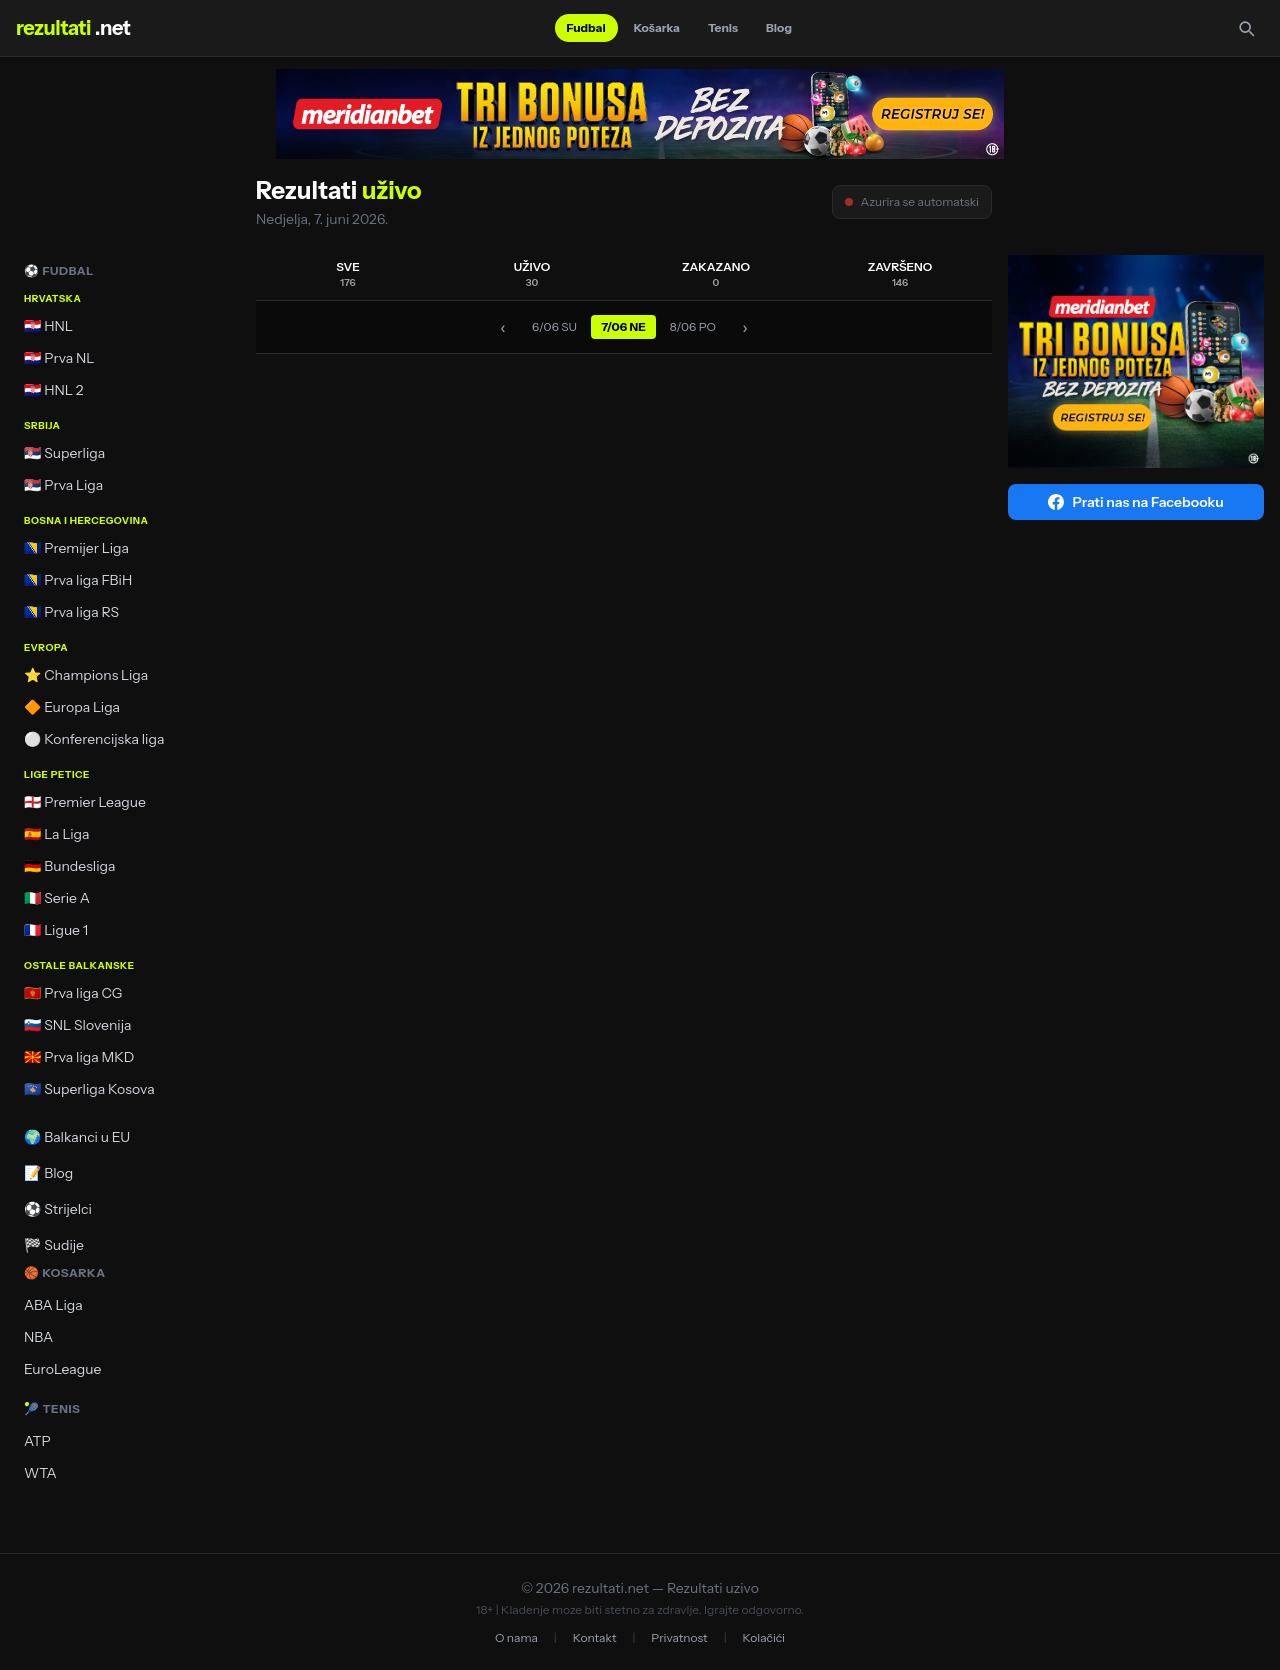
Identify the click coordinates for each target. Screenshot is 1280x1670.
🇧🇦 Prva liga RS (71, 612)
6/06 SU (554, 326)
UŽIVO (532, 274)
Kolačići (764, 1637)
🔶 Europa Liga (72, 707)
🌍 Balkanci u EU (77, 1137)
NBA (38, 1337)
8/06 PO (693, 326)
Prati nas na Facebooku (1135, 502)
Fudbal (586, 27)
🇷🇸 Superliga (64, 453)
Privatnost (679, 1637)
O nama (516, 1637)
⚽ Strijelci (58, 1209)
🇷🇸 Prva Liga (63, 485)
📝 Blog (48, 1173)
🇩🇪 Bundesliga (70, 866)
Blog (779, 27)
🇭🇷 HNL (48, 326)
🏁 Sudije (54, 1245)
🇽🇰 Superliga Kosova (89, 1089)
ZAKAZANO (716, 274)
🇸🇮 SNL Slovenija (77, 1025)
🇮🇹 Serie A (57, 898)
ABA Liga (53, 1305)
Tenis (723, 27)
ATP (37, 1441)
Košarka (657, 27)
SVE (348, 274)
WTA (40, 1473)
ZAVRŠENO (900, 274)
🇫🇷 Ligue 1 (56, 930)
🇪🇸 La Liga (57, 834)
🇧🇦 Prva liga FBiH (78, 580)
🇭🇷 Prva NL (59, 358)
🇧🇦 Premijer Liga (76, 548)
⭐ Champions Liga (86, 675)
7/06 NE (623, 326)
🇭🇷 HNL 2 (54, 390)
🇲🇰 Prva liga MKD (79, 1057)
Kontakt (595, 1637)
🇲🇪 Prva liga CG (73, 993)
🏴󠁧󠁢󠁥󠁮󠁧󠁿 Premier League (85, 802)
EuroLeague (62, 1369)
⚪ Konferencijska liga (94, 739)
